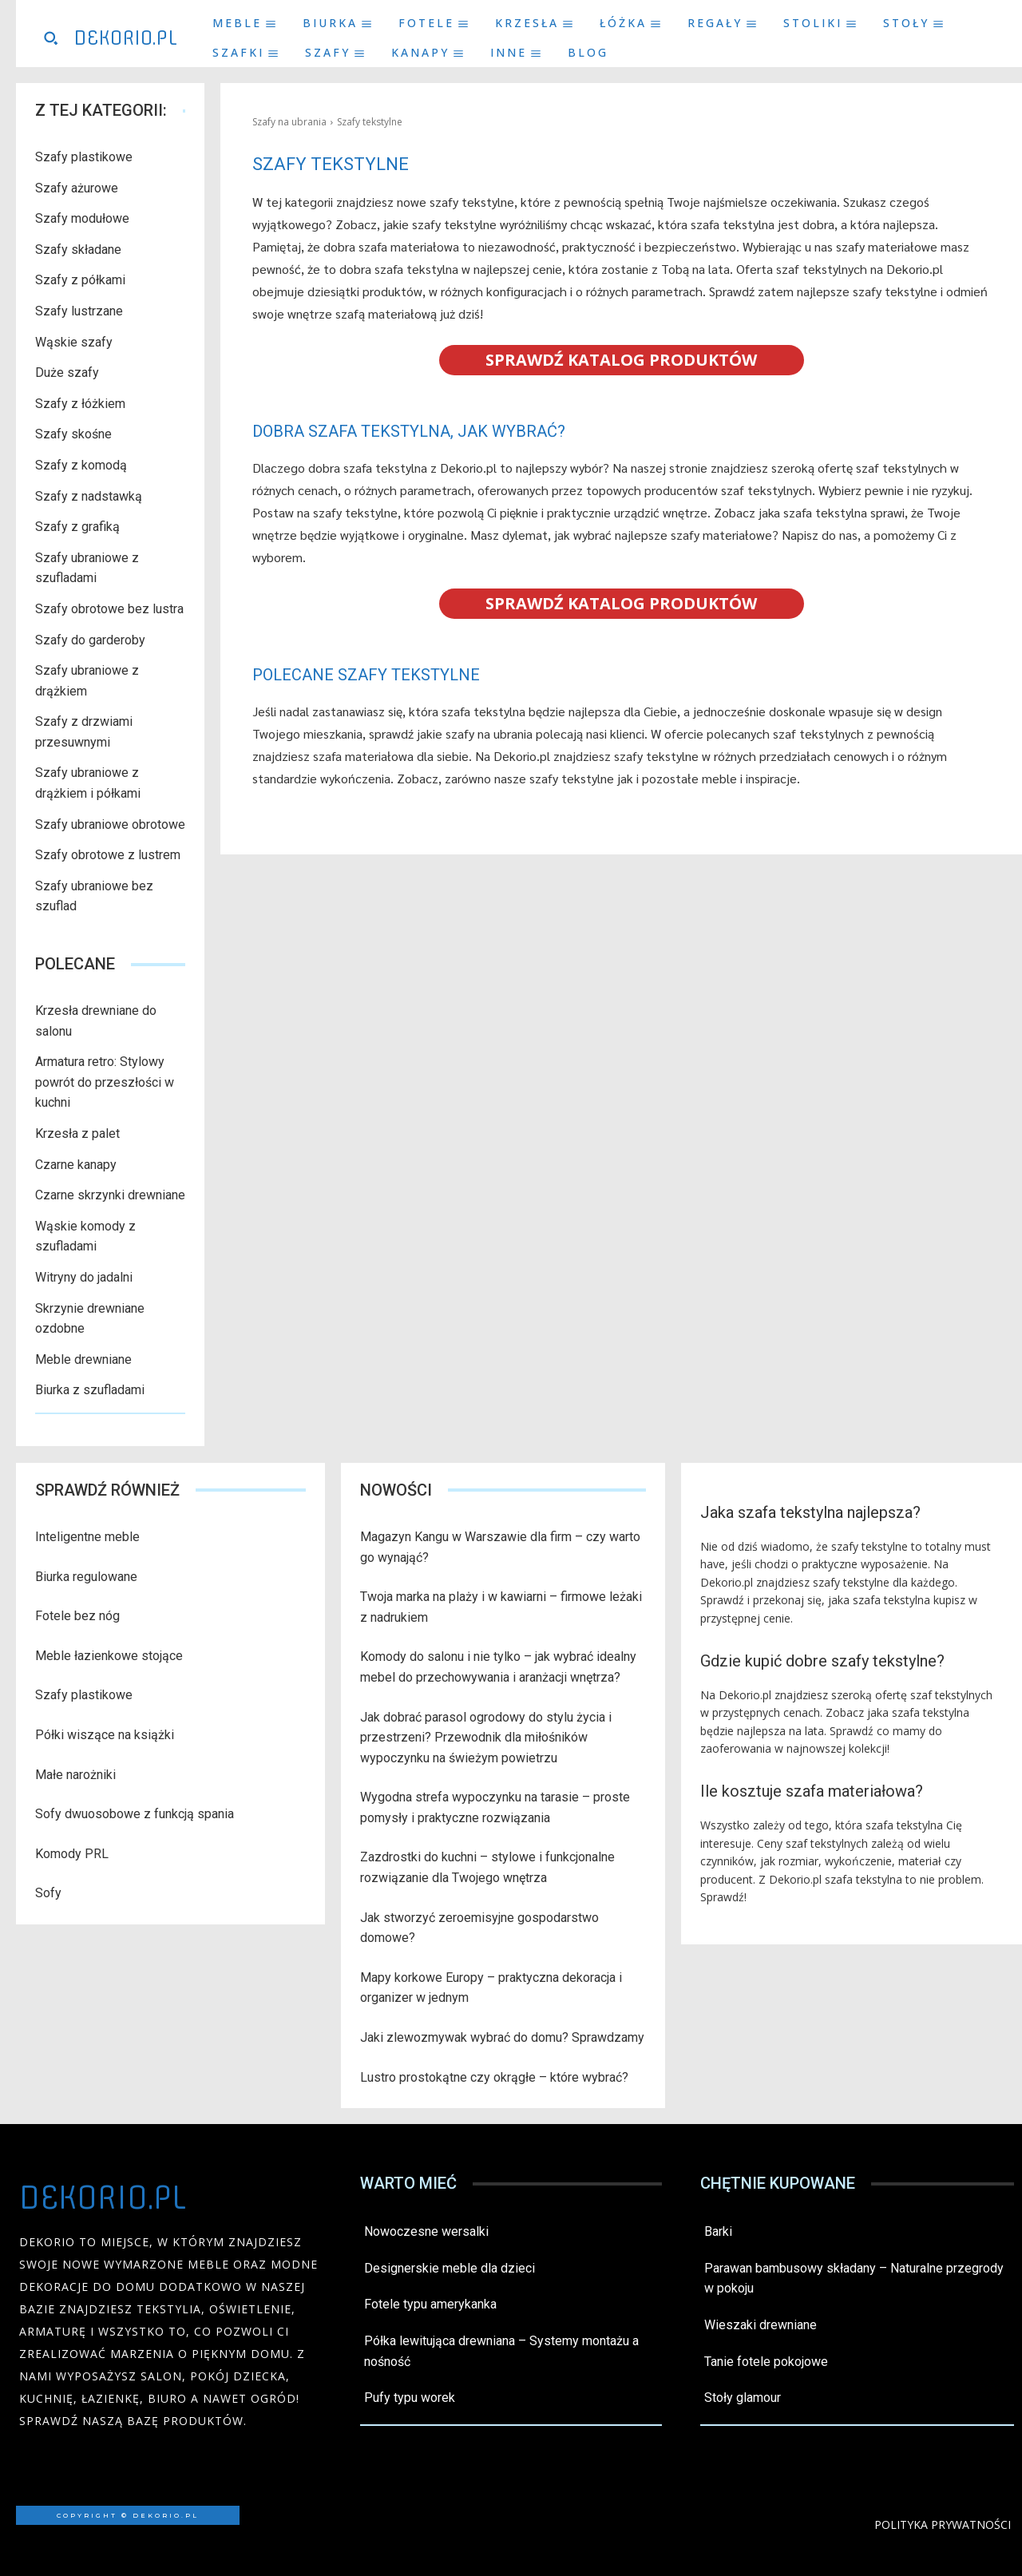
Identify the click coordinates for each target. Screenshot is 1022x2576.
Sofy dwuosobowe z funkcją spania (134, 1813)
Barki (718, 2231)
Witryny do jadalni (84, 1277)
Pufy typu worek (409, 2397)
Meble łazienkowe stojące (109, 1655)
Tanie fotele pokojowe (766, 2361)
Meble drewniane (83, 1359)
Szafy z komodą (81, 465)
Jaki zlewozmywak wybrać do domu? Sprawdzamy (502, 2037)
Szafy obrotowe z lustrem (107, 854)
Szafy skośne (73, 434)
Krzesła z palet (77, 1133)
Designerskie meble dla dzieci (449, 2268)
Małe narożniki (75, 1774)
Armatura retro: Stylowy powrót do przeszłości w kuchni (104, 1082)
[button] (50, 37)
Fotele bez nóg (77, 1615)
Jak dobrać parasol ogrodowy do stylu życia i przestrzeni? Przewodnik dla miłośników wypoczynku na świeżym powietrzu (486, 1738)
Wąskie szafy (74, 342)
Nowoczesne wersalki (426, 2231)
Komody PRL (72, 1853)
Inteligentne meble (87, 1536)
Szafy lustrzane (79, 311)
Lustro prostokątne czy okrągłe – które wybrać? (494, 2077)
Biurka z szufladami (90, 1389)
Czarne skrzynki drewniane (110, 1195)
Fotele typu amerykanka (430, 2304)
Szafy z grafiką (77, 526)
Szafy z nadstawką (88, 496)
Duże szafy (67, 372)
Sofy (48, 1892)
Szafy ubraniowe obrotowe (110, 824)
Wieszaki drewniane (760, 2324)
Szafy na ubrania (289, 122)
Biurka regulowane (86, 1576)
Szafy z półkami (80, 279)
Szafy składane (78, 249)
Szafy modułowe (82, 218)
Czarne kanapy (76, 1164)
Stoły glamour (742, 2397)
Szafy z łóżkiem (80, 403)
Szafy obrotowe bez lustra (109, 608)
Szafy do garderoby (90, 640)
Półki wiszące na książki (104, 1734)
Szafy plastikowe (84, 156)
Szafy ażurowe (76, 188)
